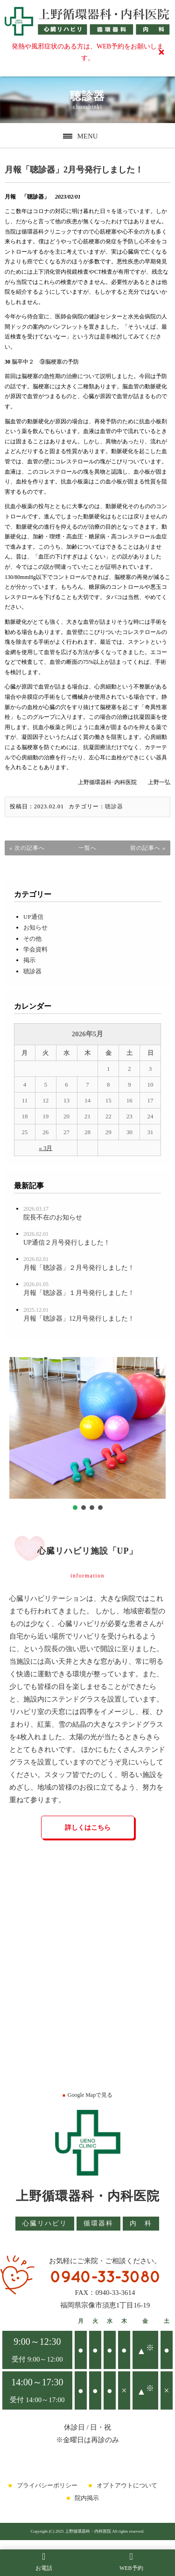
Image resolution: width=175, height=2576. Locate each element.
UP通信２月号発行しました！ (66, 1242)
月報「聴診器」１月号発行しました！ (78, 1292)
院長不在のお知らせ (52, 1217)
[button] (75, 1507)
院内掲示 (87, 2497)
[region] (87, 1434)
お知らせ (35, 927)
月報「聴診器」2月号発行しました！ (74, 169)
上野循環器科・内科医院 (88, 2196)
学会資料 (35, 949)
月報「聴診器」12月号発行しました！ (78, 1318)
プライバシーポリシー (47, 2485)
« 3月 (45, 1147)
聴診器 (114, 806)
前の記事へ (145, 848)
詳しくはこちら (88, 1827)
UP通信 (33, 916)
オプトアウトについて (127, 2485)
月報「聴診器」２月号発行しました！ (78, 1267)
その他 (32, 938)
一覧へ (87, 848)
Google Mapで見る (87, 2095)
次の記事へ (29, 848)
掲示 (29, 960)
